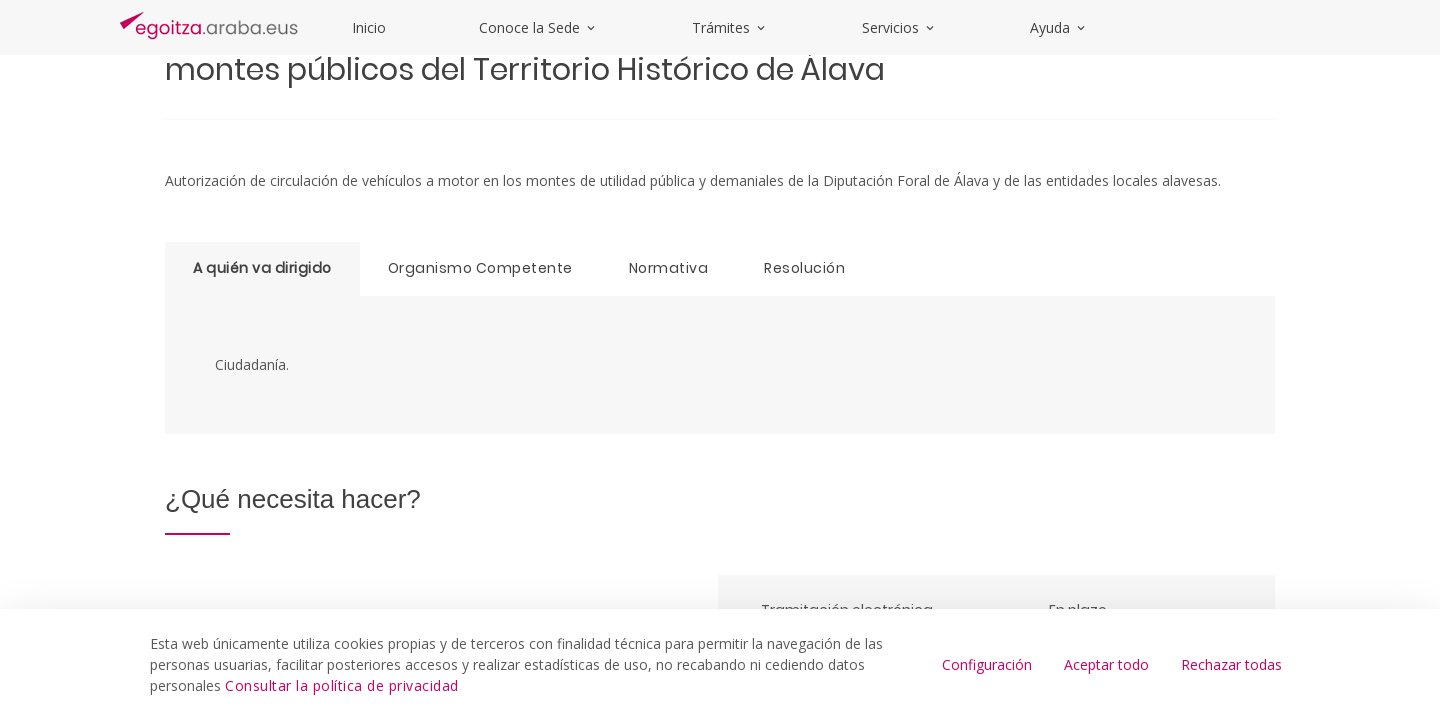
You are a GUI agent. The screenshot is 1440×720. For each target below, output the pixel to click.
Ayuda (1059, 27)
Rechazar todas (1231, 664)
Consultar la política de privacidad (342, 685)
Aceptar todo (1106, 664)
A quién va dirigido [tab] (262, 268)
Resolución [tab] (804, 268)
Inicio (369, 27)
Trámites (730, 27)
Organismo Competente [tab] (480, 268)
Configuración (987, 664)
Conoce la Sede (538, 27)
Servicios (899, 27)
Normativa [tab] (669, 268)
